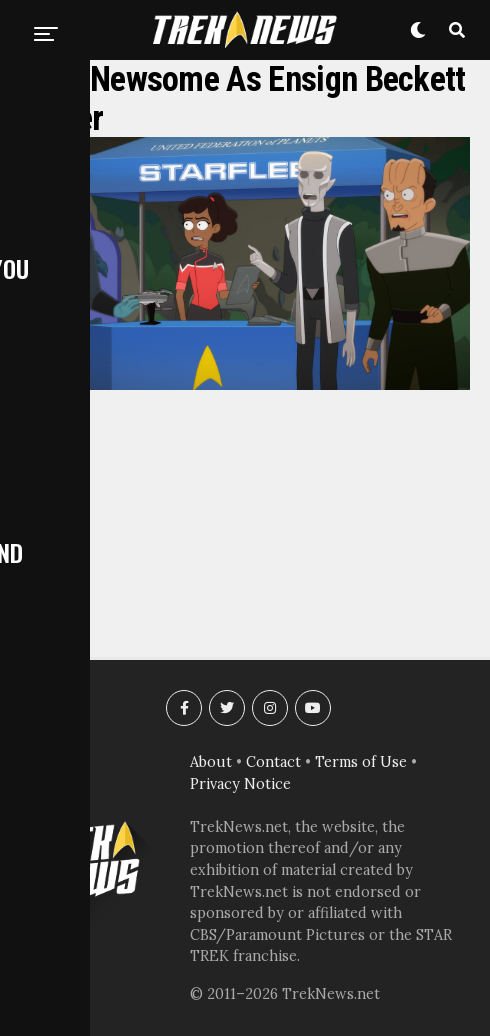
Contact (273, 762)
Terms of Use (361, 762)
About (211, 762)
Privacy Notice (240, 784)
